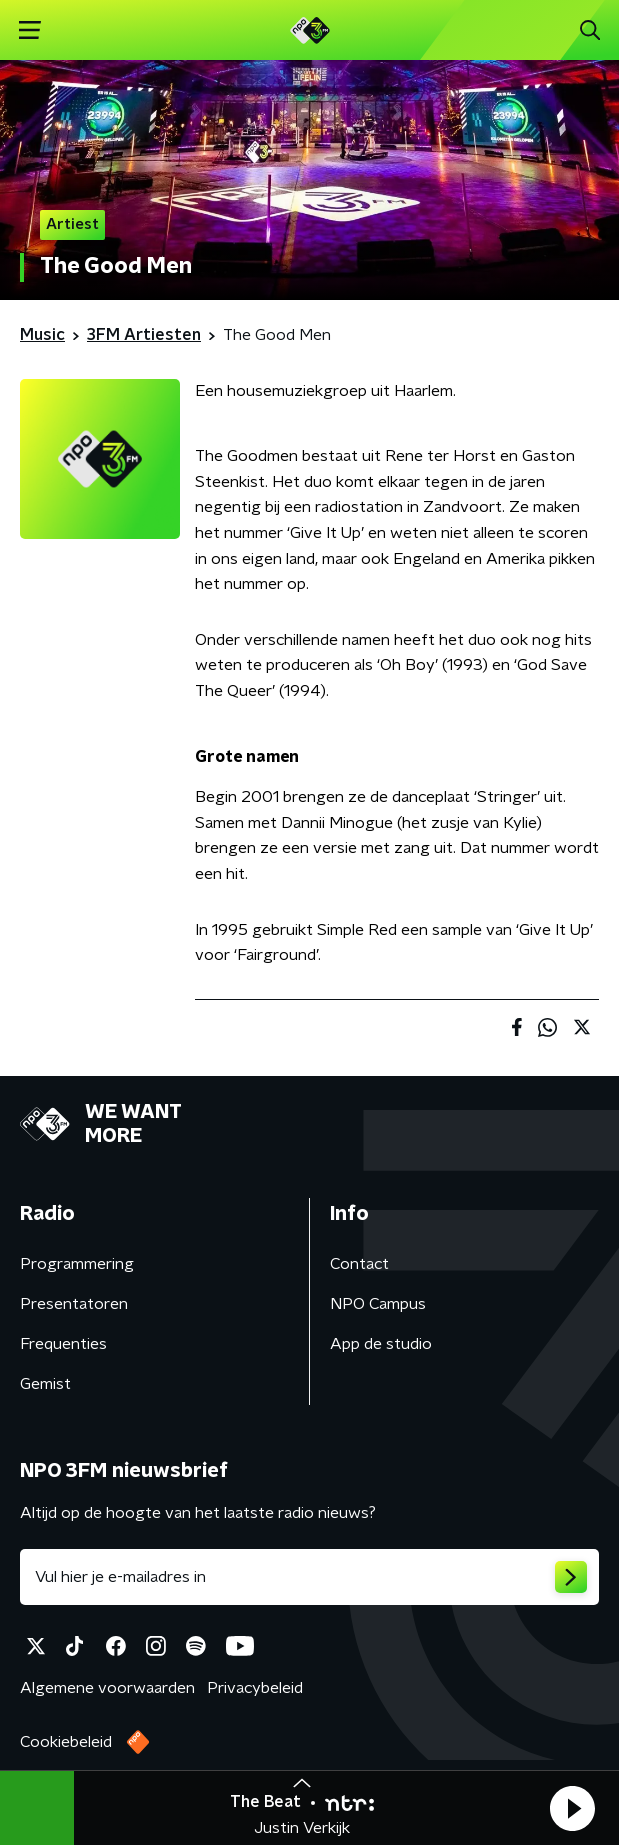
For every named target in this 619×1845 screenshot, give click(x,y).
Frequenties (63, 1344)
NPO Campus (378, 1304)
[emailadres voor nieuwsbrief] (309, 1577)
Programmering (77, 1264)
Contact (359, 1264)
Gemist (45, 1384)
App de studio (381, 1344)
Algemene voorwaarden (107, 1688)
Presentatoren (74, 1304)
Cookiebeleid (66, 1742)
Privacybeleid (255, 1688)
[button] (572, 1808)
